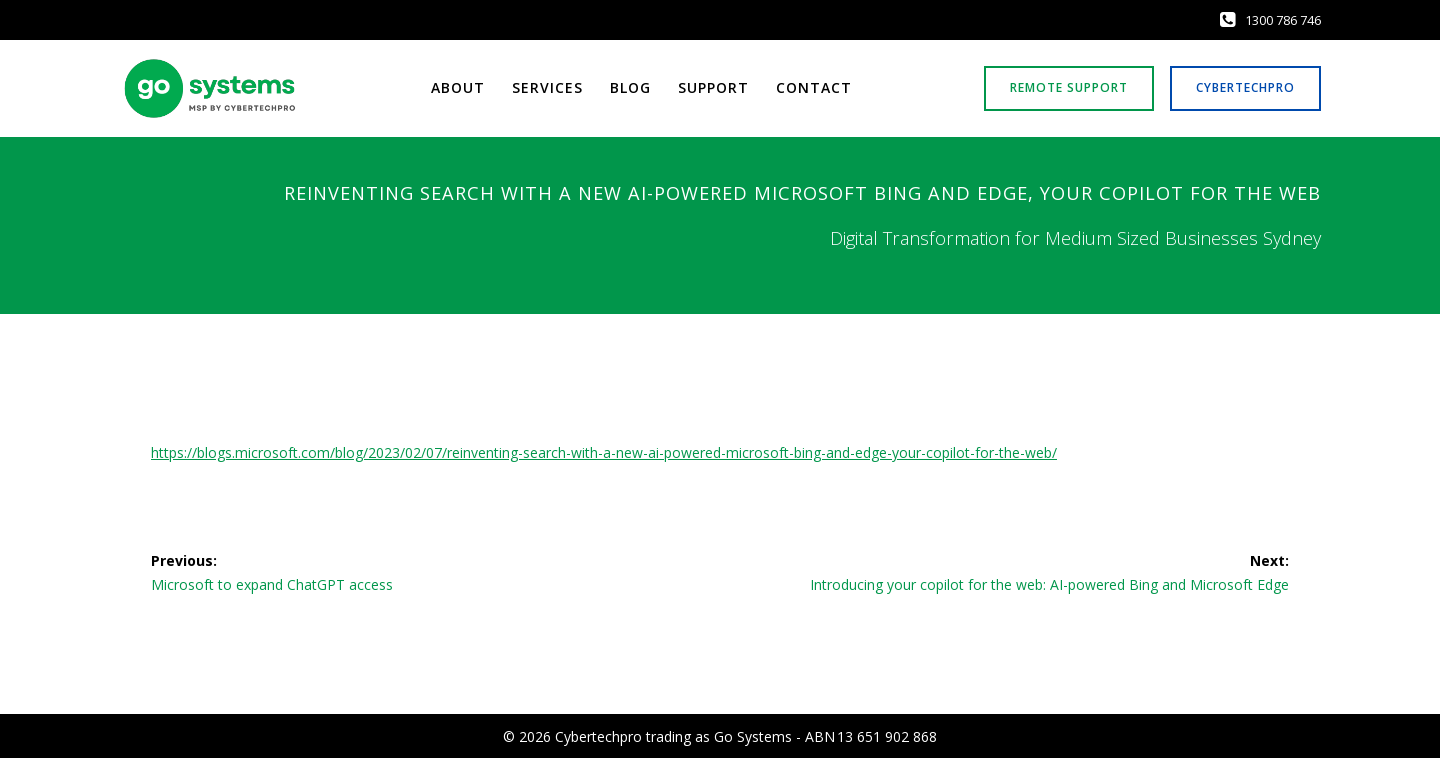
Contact (814, 88)
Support (713, 88)
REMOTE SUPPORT (1069, 87)
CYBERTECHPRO (1245, 87)
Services (547, 88)
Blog (630, 88)
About (458, 88)
